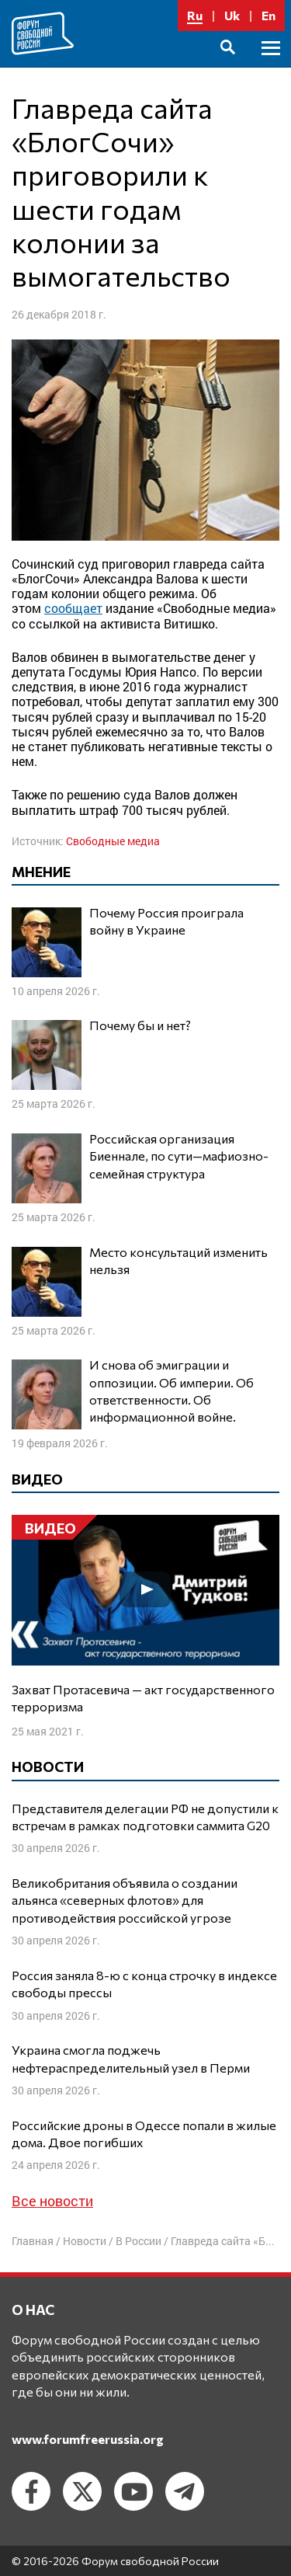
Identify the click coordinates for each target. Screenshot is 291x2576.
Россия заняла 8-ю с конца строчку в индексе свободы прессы (144, 1984)
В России (138, 2240)
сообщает (73, 608)
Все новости (52, 2200)
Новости (84, 2240)
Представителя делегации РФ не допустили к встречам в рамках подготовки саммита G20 (145, 1817)
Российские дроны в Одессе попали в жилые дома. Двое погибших (144, 2134)
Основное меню (271, 66)
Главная (33, 2240)
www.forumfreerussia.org (88, 2439)
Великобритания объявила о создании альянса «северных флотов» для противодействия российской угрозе (124, 1900)
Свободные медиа (113, 841)
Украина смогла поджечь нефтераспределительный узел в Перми (131, 2058)
